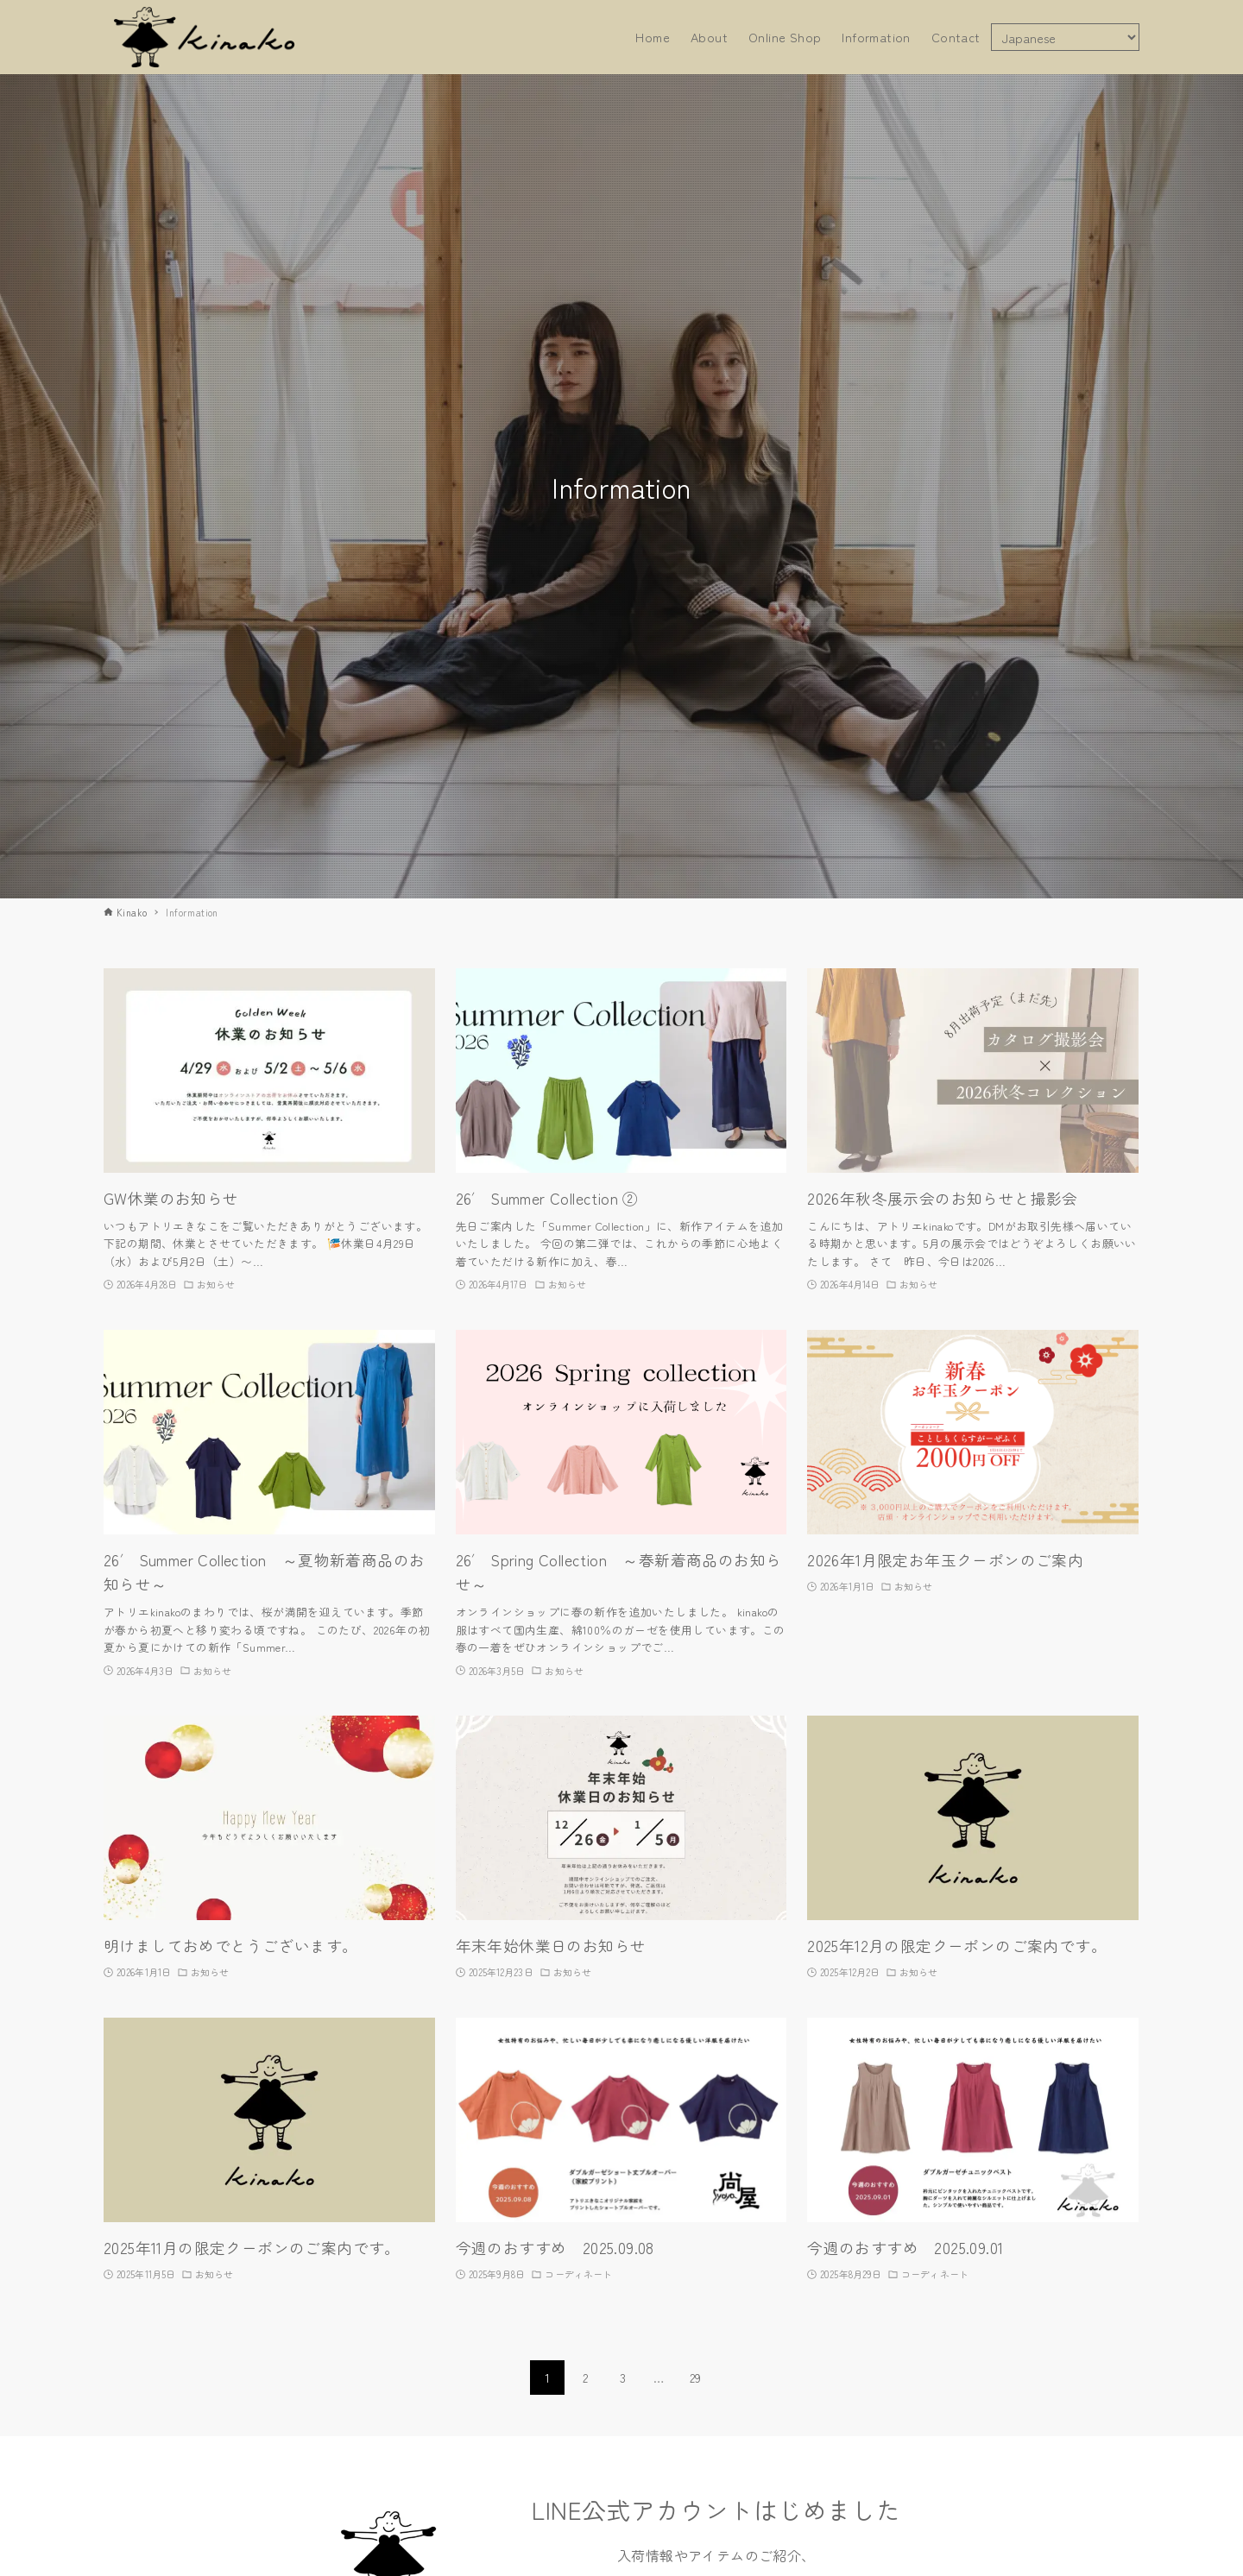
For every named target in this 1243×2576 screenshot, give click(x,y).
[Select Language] (1065, 37)
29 (696, 2377)
